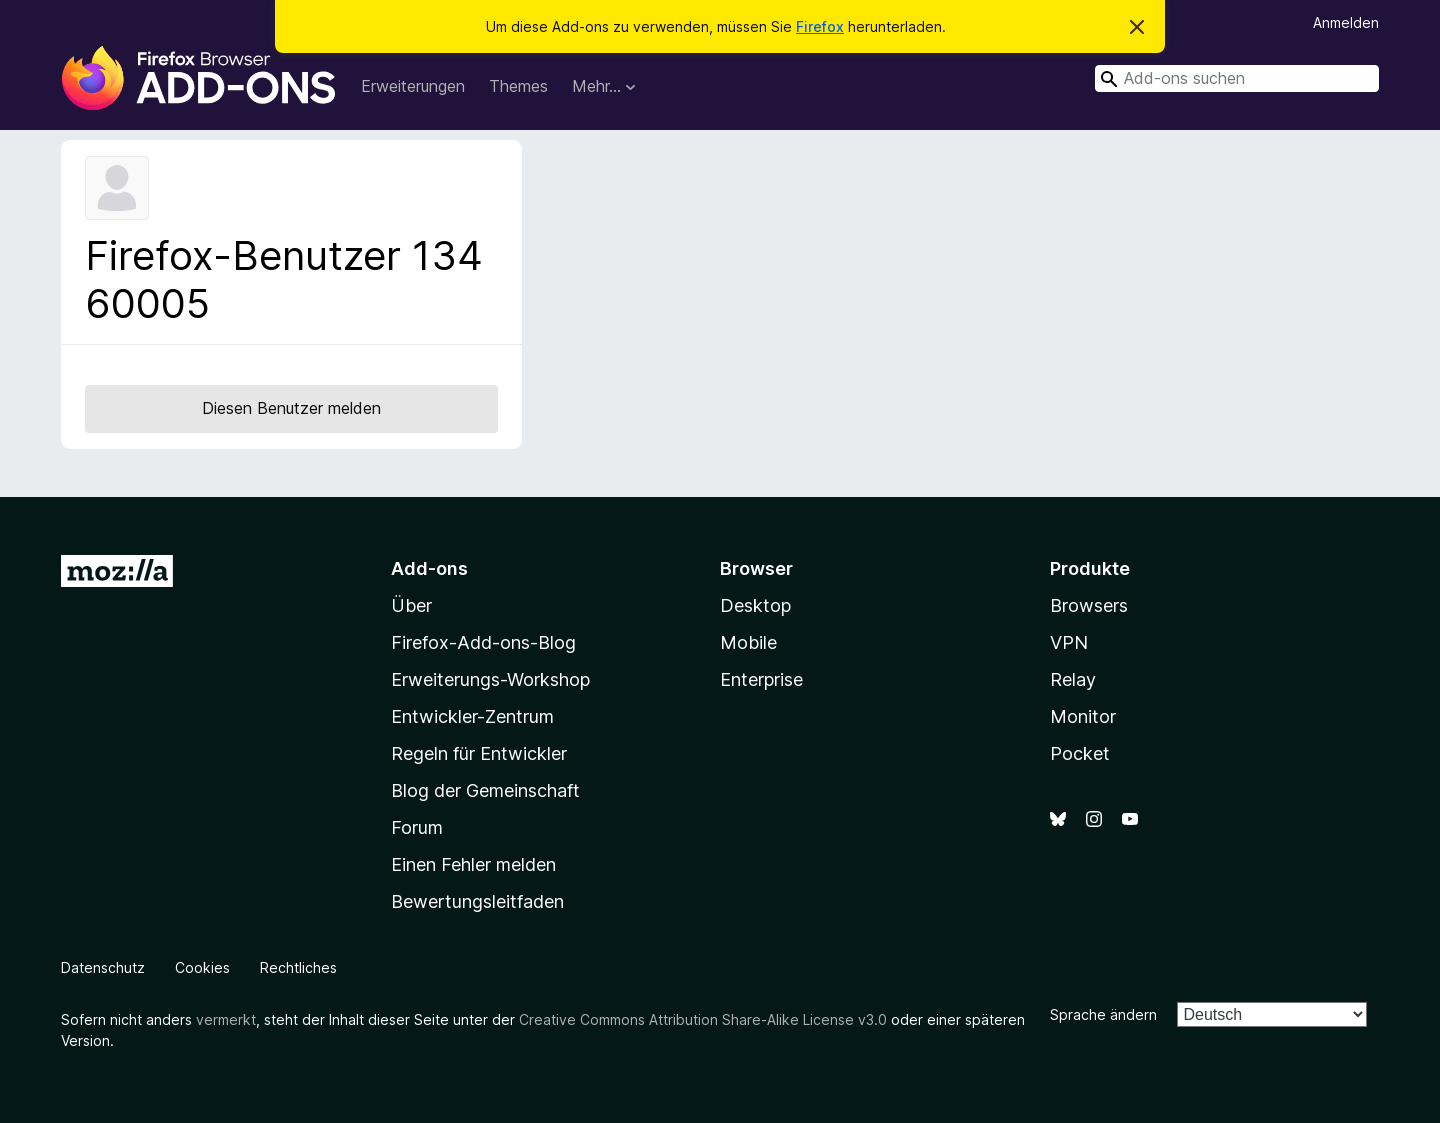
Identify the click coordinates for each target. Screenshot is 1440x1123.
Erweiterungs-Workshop (490, 679)
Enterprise (761, 679)
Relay (1073, 679)
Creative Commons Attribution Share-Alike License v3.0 (703, 1019)
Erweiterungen (413, 86)
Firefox (820, 26)
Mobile (748, 642)
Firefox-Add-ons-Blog (483, 642)
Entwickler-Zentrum (472, 716)
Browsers (1089, 605)
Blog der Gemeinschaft (485, 790)
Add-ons (429, 568)
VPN (1069, 642)
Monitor (1083, 716)
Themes (518, 86)
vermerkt (226, 1019)
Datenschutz (103, 967)
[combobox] (1237, 78)
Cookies (202, 967)
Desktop (755, 605)
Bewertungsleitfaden (477, 901)
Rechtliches (298, 967)
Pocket (1080, 753)
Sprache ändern (1103, 1014)
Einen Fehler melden (473, 864)
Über (411, 605)
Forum (417, 827)
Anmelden (1346, 22)
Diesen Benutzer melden (291, 408)
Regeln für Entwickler (479, 753)
